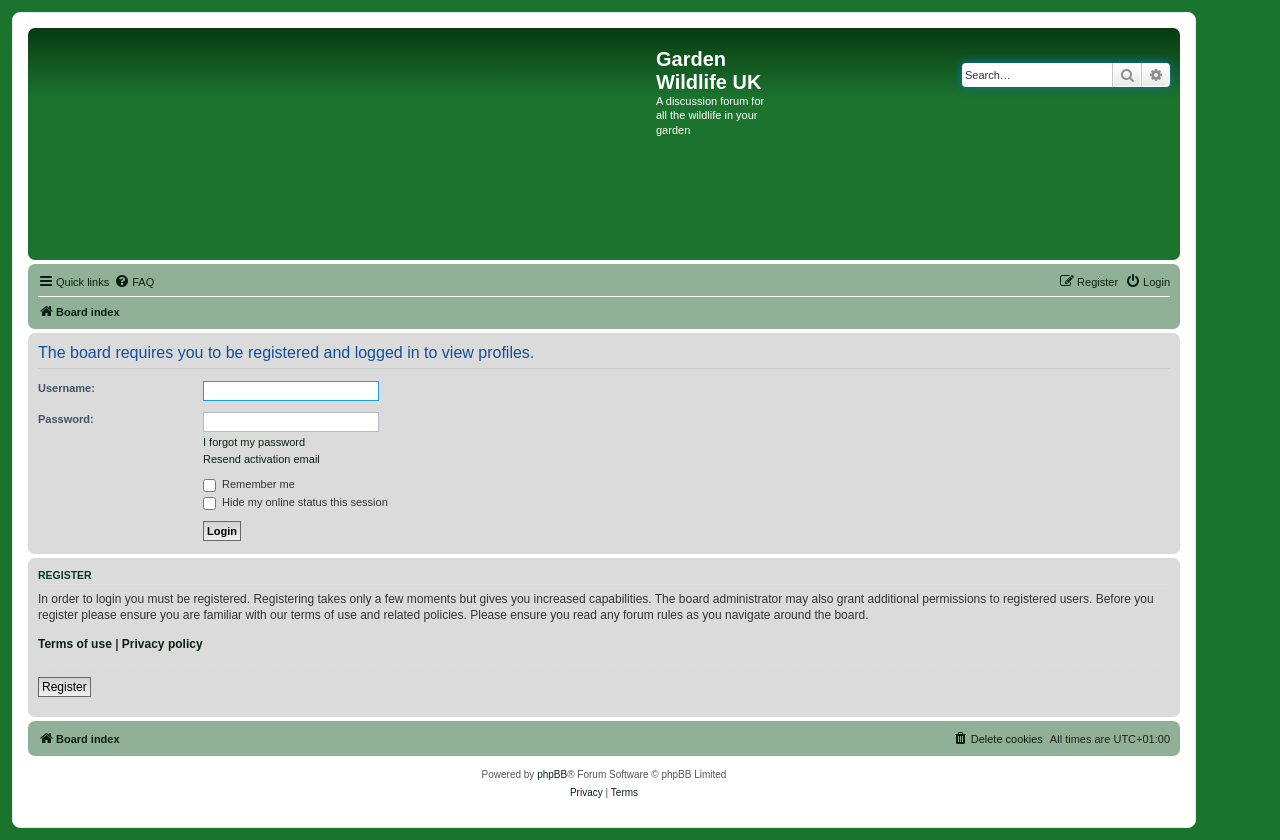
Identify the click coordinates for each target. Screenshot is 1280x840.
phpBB (552, 774)
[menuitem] (134, 282)
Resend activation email (261, 459)
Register (64, 687)
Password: (66, 419)
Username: (66, 388)
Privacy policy (162, 644)
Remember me (249, 484)
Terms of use (75, 644)
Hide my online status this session (295, 502)
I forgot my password (254, 442)
